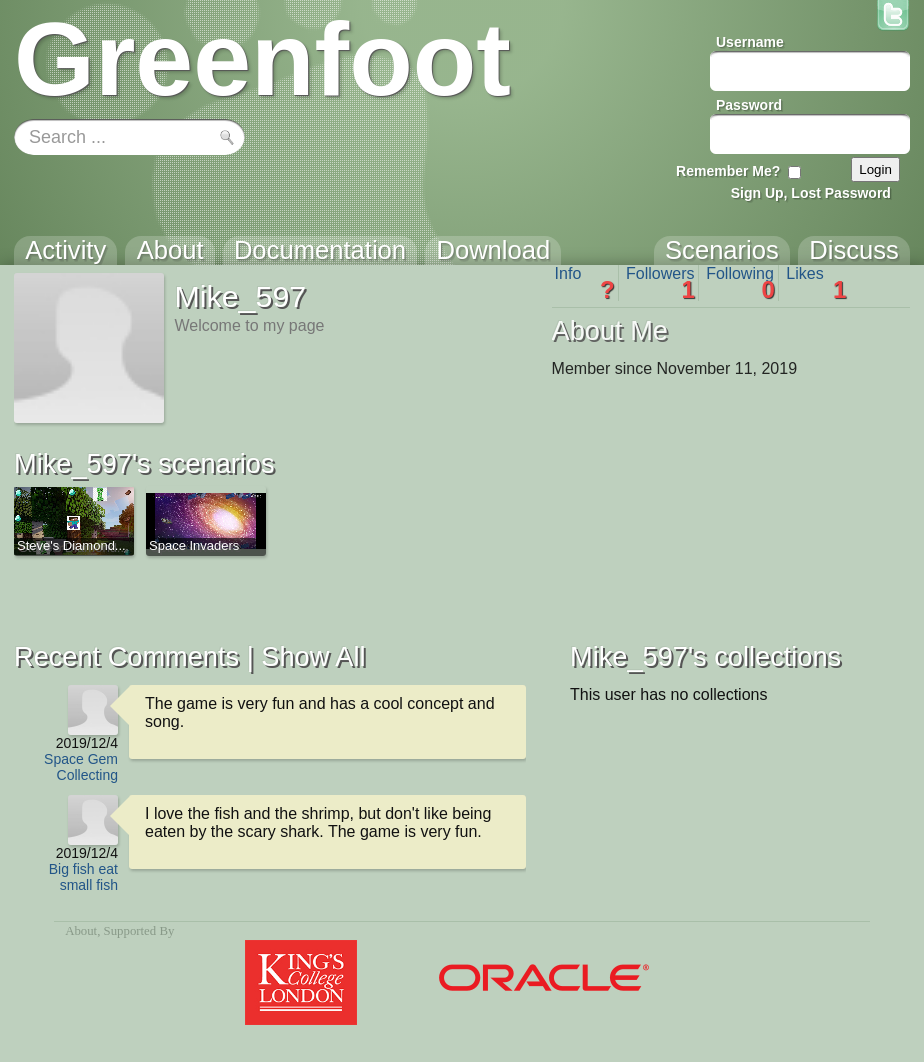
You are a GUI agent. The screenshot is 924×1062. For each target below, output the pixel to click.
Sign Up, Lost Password (811, 193)
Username (750, 42)
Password (749, 105)
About (81, 931)
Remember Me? (728, 171)
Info (585, 283)
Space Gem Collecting (81, 767)
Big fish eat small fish (83, 877)
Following (740, 283)
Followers (660, 283)
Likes (816, 283)
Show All (313, 656)
